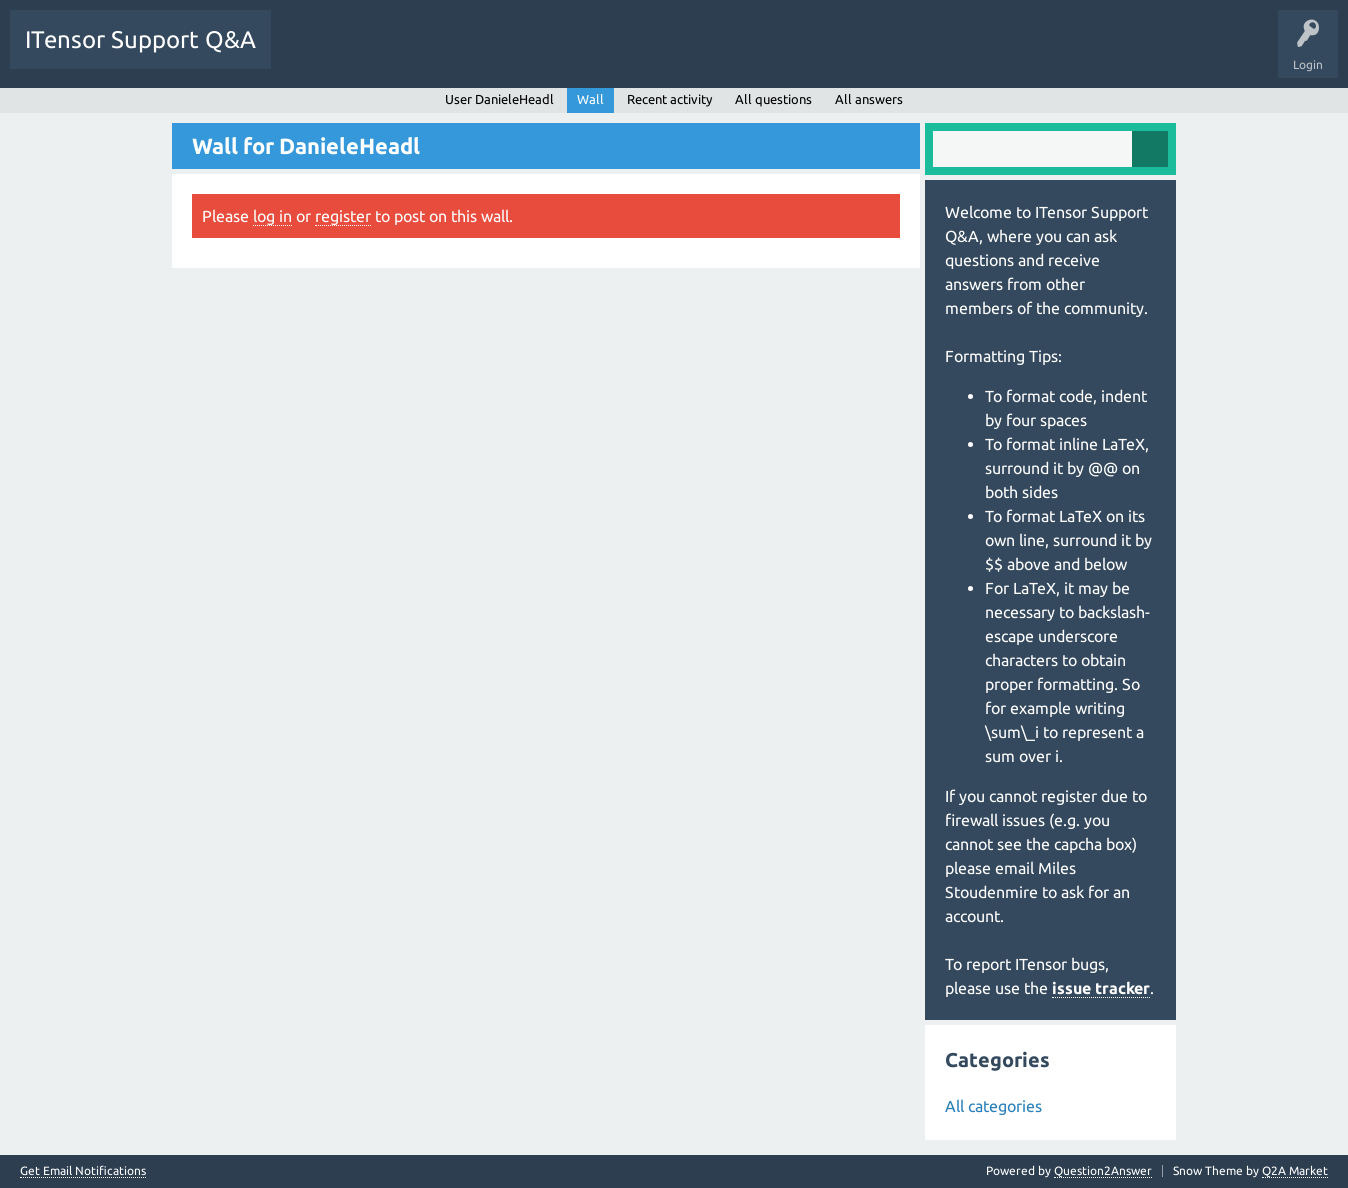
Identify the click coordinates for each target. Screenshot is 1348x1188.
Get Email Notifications (83, 1171)
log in (272, 216)
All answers (869, 99)
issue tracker (1101, 988)
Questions (313, 54)
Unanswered (397, 54)
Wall (590, 99)
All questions (773, 99)
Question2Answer (1103, 1170)
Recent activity (669, 99)
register (343, 216)
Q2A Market (1295, 1170)
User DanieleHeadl (499, 99)
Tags (474, 54)
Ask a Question (620, 54)
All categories (993, 1106)
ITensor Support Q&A (140, 39)
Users (536, 54)
